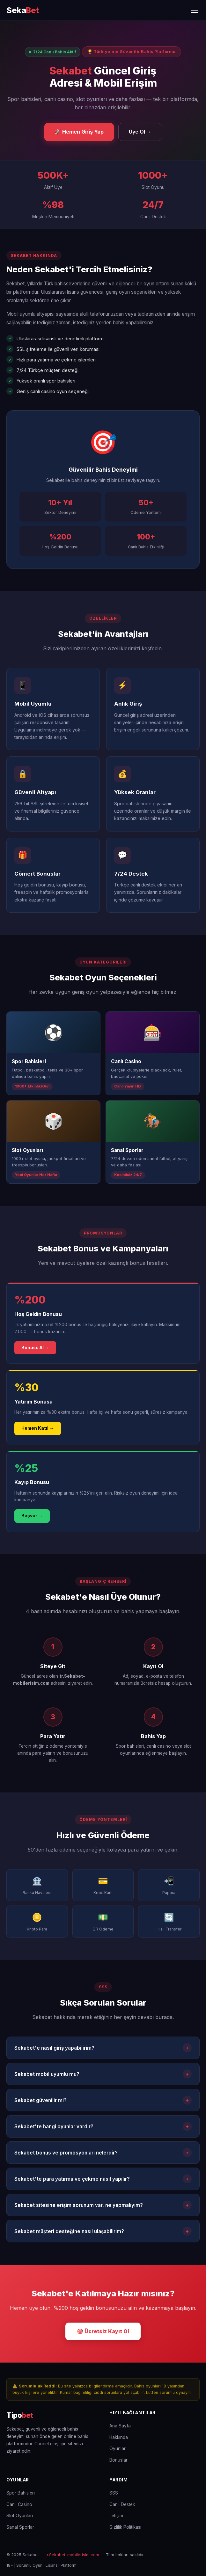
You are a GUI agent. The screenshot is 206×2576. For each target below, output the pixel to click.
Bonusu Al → (35, 1347)
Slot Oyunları (19, 2515)
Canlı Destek (122, 2504)
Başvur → (32, 1515)
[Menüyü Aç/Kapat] (194, 10)
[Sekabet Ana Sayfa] (22, 10)
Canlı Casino (19, 2504)
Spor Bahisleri (20, 2492)
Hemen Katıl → (37, 1428)
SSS (113, 2492)
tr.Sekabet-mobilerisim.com (72, 2554)
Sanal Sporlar (20, 2527)
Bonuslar (118, 2460)
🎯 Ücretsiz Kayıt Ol (103, 2331)
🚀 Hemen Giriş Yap (79, 131)
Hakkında (118, 2437)
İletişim (116, 2515)
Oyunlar (117, 2448)
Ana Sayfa (120, 2425)
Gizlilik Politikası (125, 2527)
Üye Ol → (140, 131)
